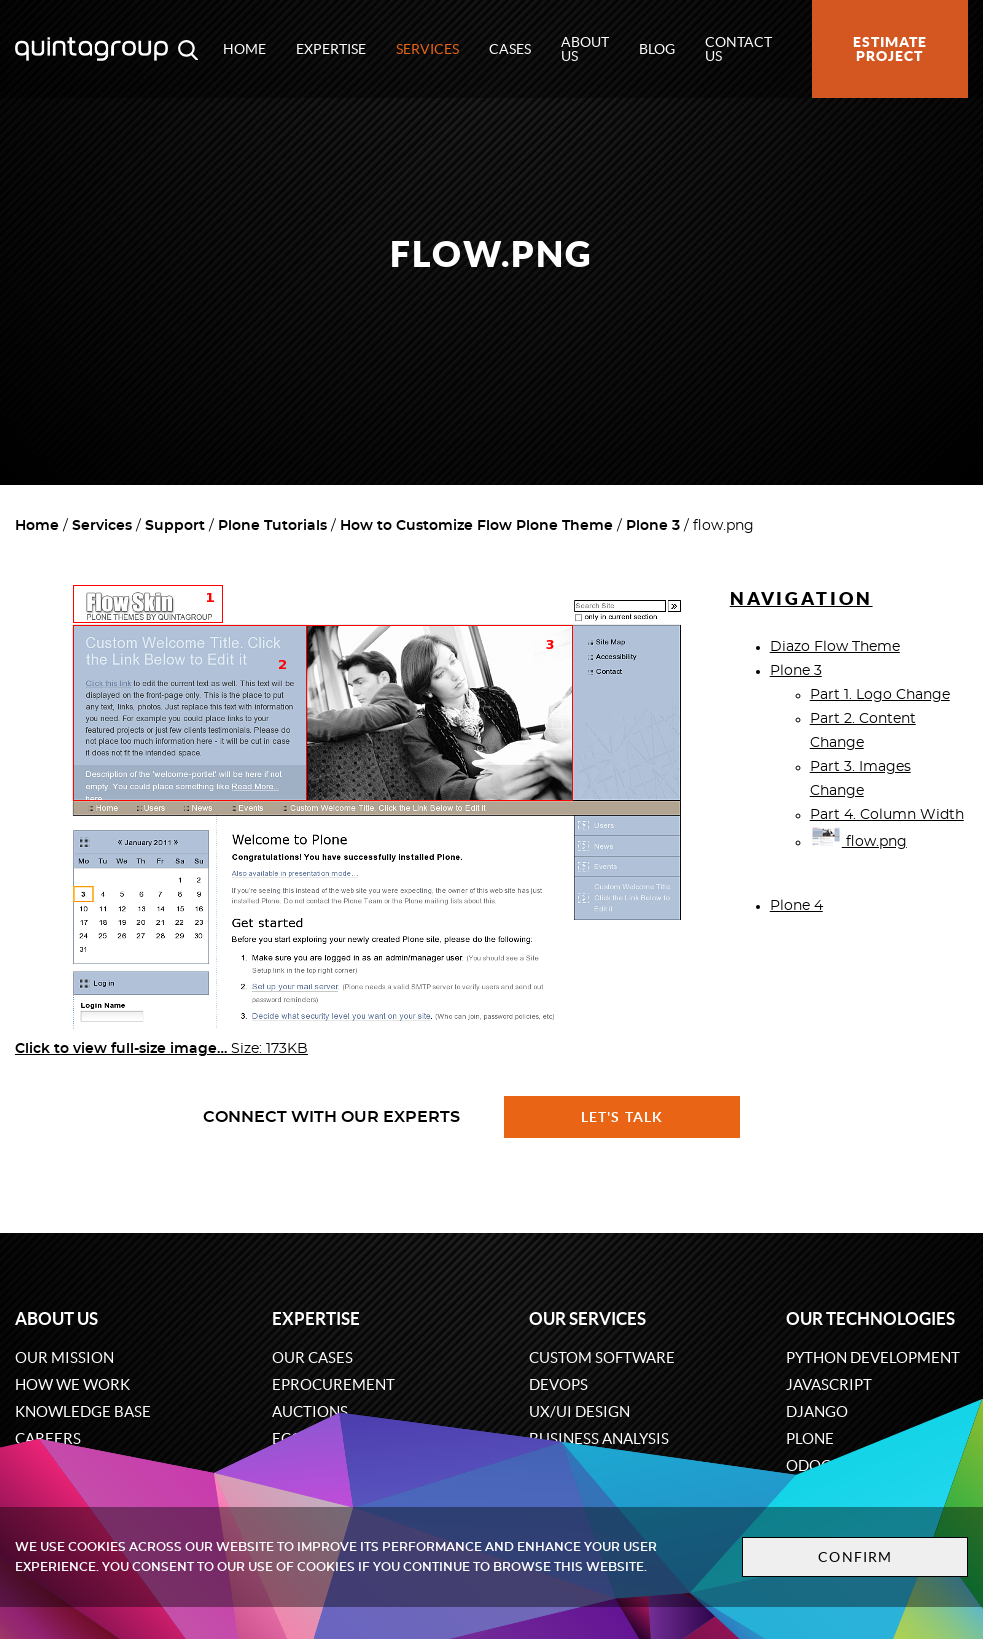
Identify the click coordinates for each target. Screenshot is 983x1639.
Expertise (331, 49)
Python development (873, 1357)
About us (585, 49)
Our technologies (870, 1318)
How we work (72, 1384)
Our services (587, 1318)
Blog (657, 49)
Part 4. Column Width (887, 815)
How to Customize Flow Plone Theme (476, 526)
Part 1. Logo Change (880, 695)
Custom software (602, 1357)
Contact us (738, 49)
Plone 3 (653, 526)
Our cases (312, 1357)
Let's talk (622, 1117)
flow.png (858, 842)
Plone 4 (796, 906)
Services (427, 49)
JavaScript (829, 1384)
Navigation (801, 598)
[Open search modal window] (188, 49)
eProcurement (333, 1384)
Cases (510, 49)
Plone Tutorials (272, 526)
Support (175, 526)
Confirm (855, 1557)
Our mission (64, 1357)
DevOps (558, 1384)
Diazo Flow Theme (835, 647)
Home (244, 49)
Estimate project (890, 49)
